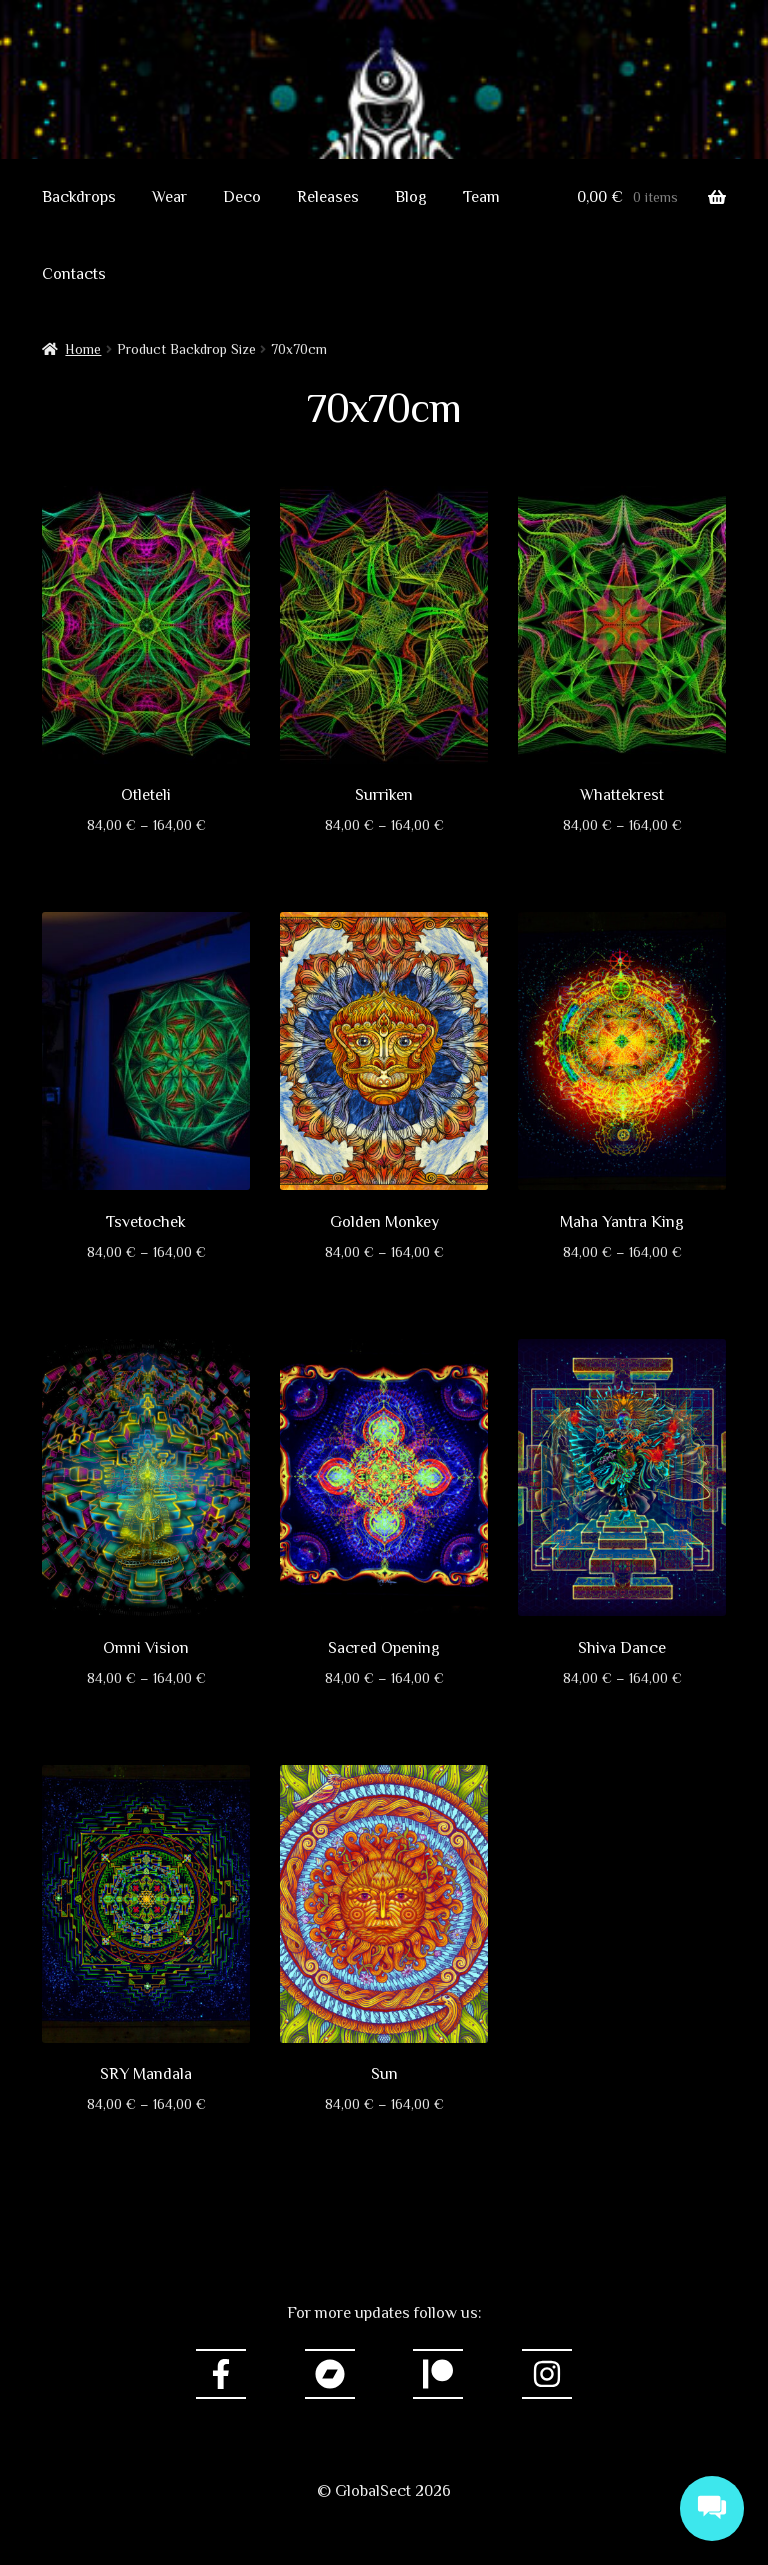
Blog (411, 197)
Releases (328, 197)
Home (83, 349)
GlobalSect (384, 125)
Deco (242, 197)
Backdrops (79, 197)
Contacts (74, 274)
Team (481, 197)
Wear (169, 197)
